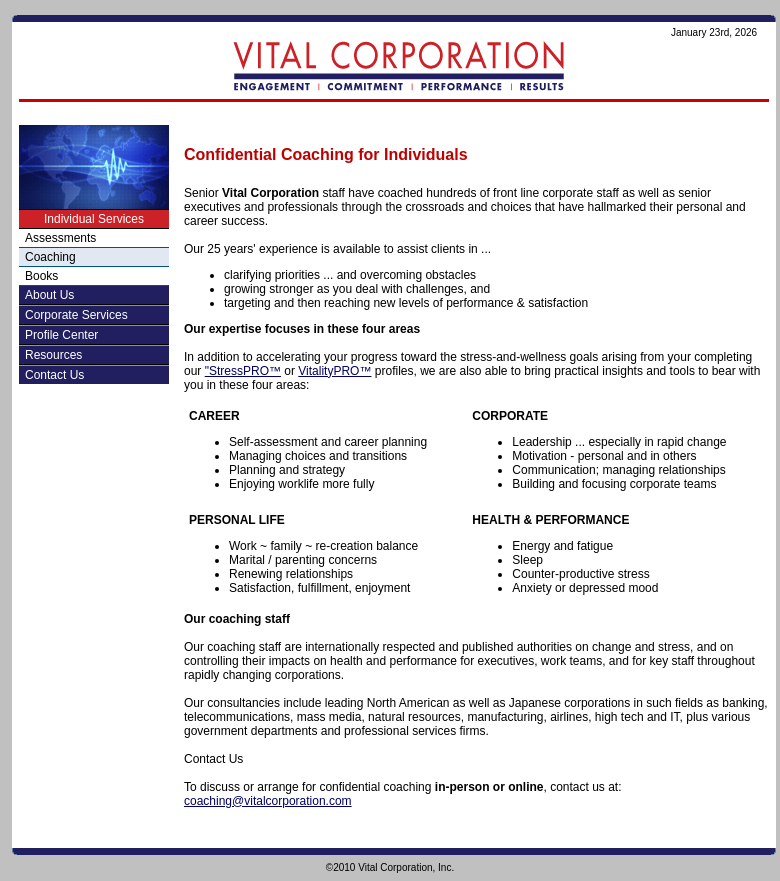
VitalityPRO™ (334, 371)
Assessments (60, 238)
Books (41, 276)
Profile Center (61, 335)
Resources (53, 355)
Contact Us (54, 375)
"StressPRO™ (243, 371)
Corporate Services (76, 315)
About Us (49, 295)
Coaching (50, 257)
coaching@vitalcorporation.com (268, 801)
